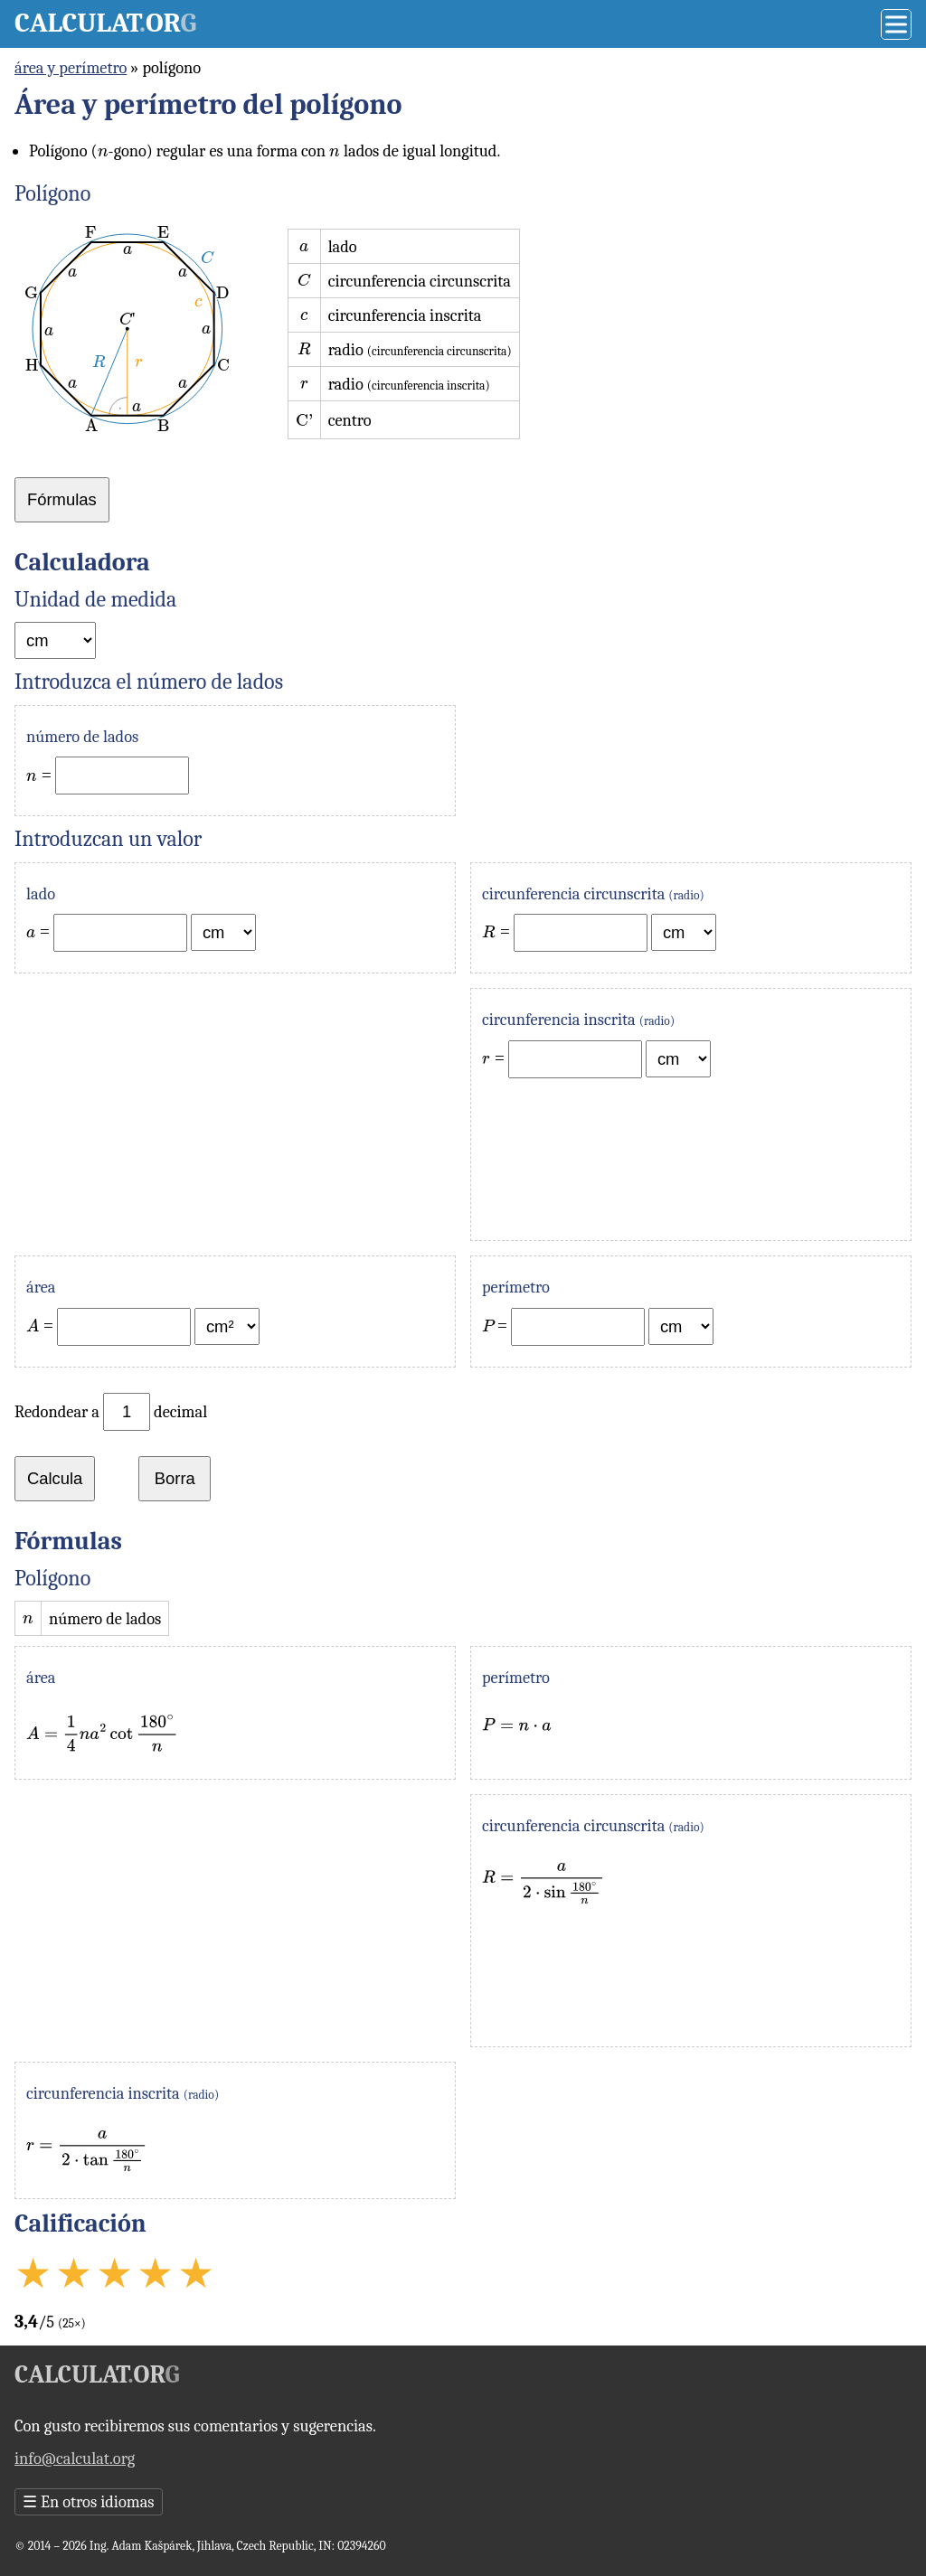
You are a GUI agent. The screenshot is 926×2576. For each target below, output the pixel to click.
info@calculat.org (74, 2458)
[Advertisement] (235, 1114)
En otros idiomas (89, 2502)
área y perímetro (70, 68)
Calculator (105, 23)
